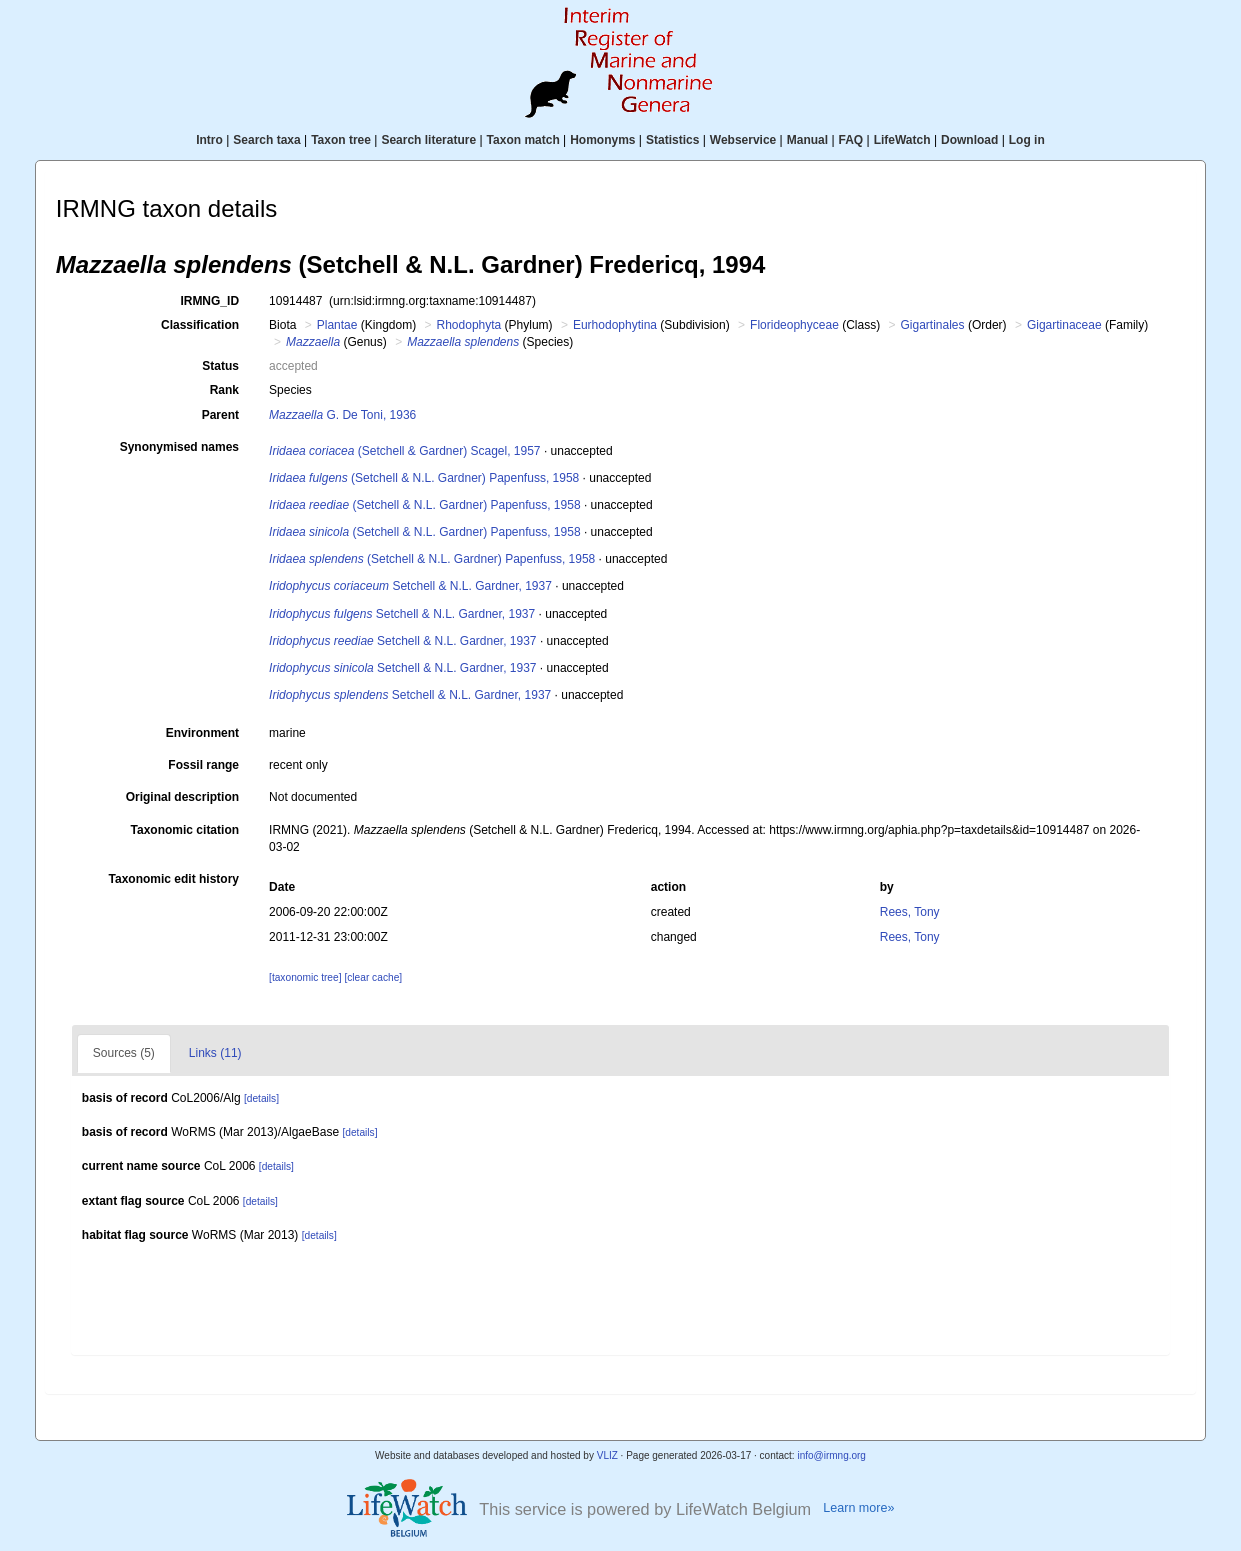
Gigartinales (933, 325)
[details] (261, 1098)
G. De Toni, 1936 (342, 415)
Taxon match (523, 140)
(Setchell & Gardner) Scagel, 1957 (405, 451)
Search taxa (266, 140)
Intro (209, 140)
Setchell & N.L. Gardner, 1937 (410, 586)
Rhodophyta (469, 325)
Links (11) (215, 1053)
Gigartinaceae (1064, 325)
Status (220, 366)
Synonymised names (179, 447)
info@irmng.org (831, 1455)
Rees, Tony (910, 912)
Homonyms (602, 140)
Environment (202, 733)
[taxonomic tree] (305, 977)
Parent (220, 415)
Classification (200, 325)
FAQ (851, 140)
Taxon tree (341, 140)
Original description (182, 797)
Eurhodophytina (615, 325)
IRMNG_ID (209, 301)
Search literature (428, 140)
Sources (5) (124, 1053)
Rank (224, 390)
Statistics (672, 140)
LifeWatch (902, 140)
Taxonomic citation (185, 830)
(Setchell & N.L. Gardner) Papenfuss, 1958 (424, 478)
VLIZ (607, 1455)
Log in (1027, 140)
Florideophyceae (794, 325)
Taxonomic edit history (174, 879)
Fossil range (203, 765)
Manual (807, 140)
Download (969, 140)
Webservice (743, 140)
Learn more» (858, 1508)
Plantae (337, 325)
